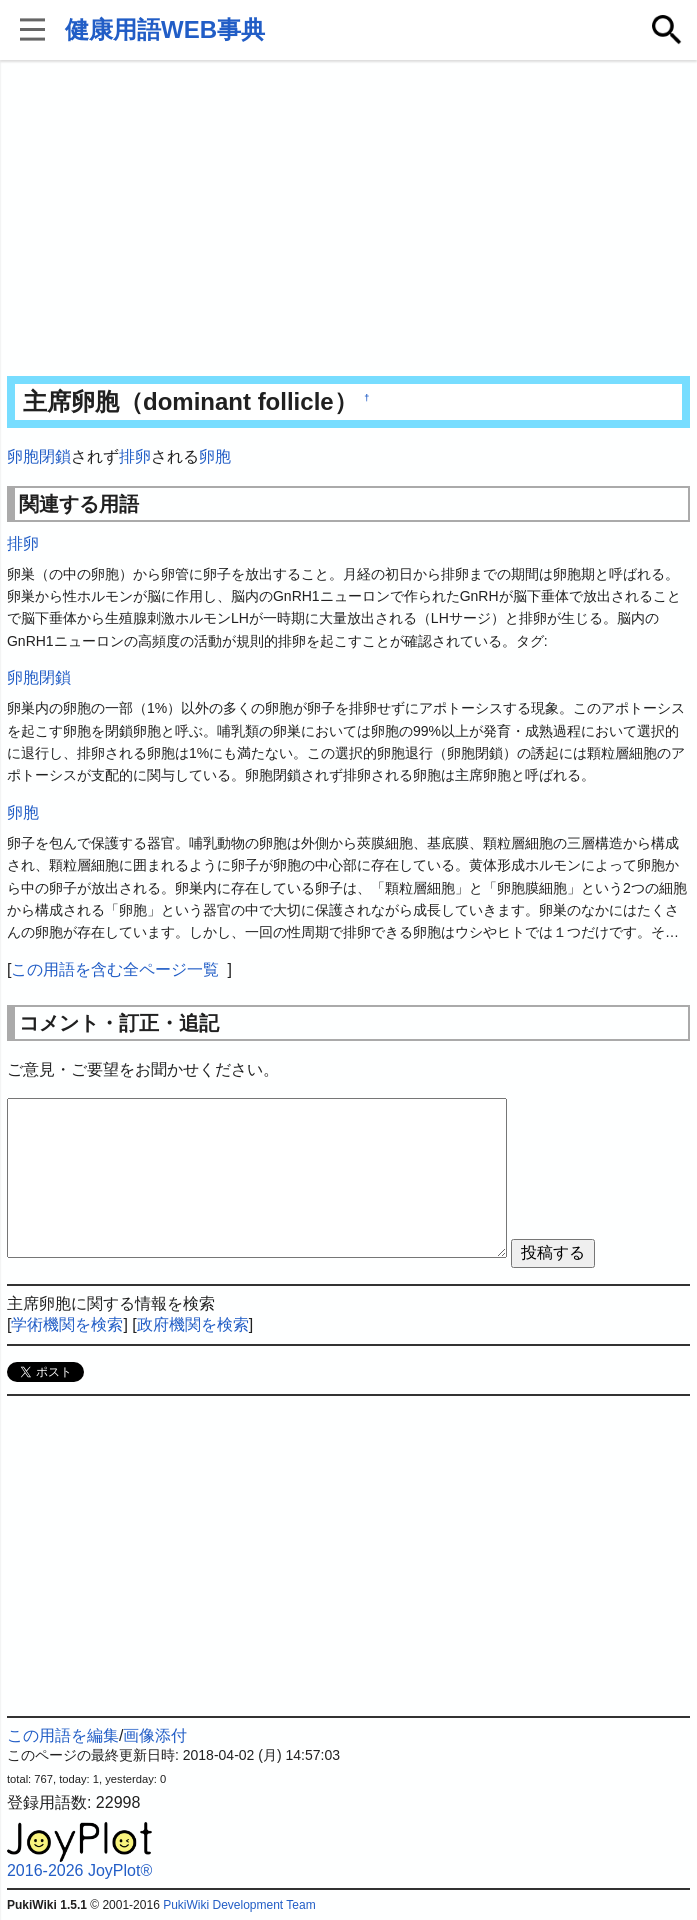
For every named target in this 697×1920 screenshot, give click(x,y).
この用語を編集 (63, 1735)
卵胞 (215, 456)
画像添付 (155, 1735)
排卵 (135, 456)
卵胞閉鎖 (39, 456)
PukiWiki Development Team (239, 1905)
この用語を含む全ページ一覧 (115, 969)
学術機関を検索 (67, 1324)
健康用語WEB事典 (165, 29)
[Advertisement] (348, 220)
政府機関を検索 (193, 1324)
